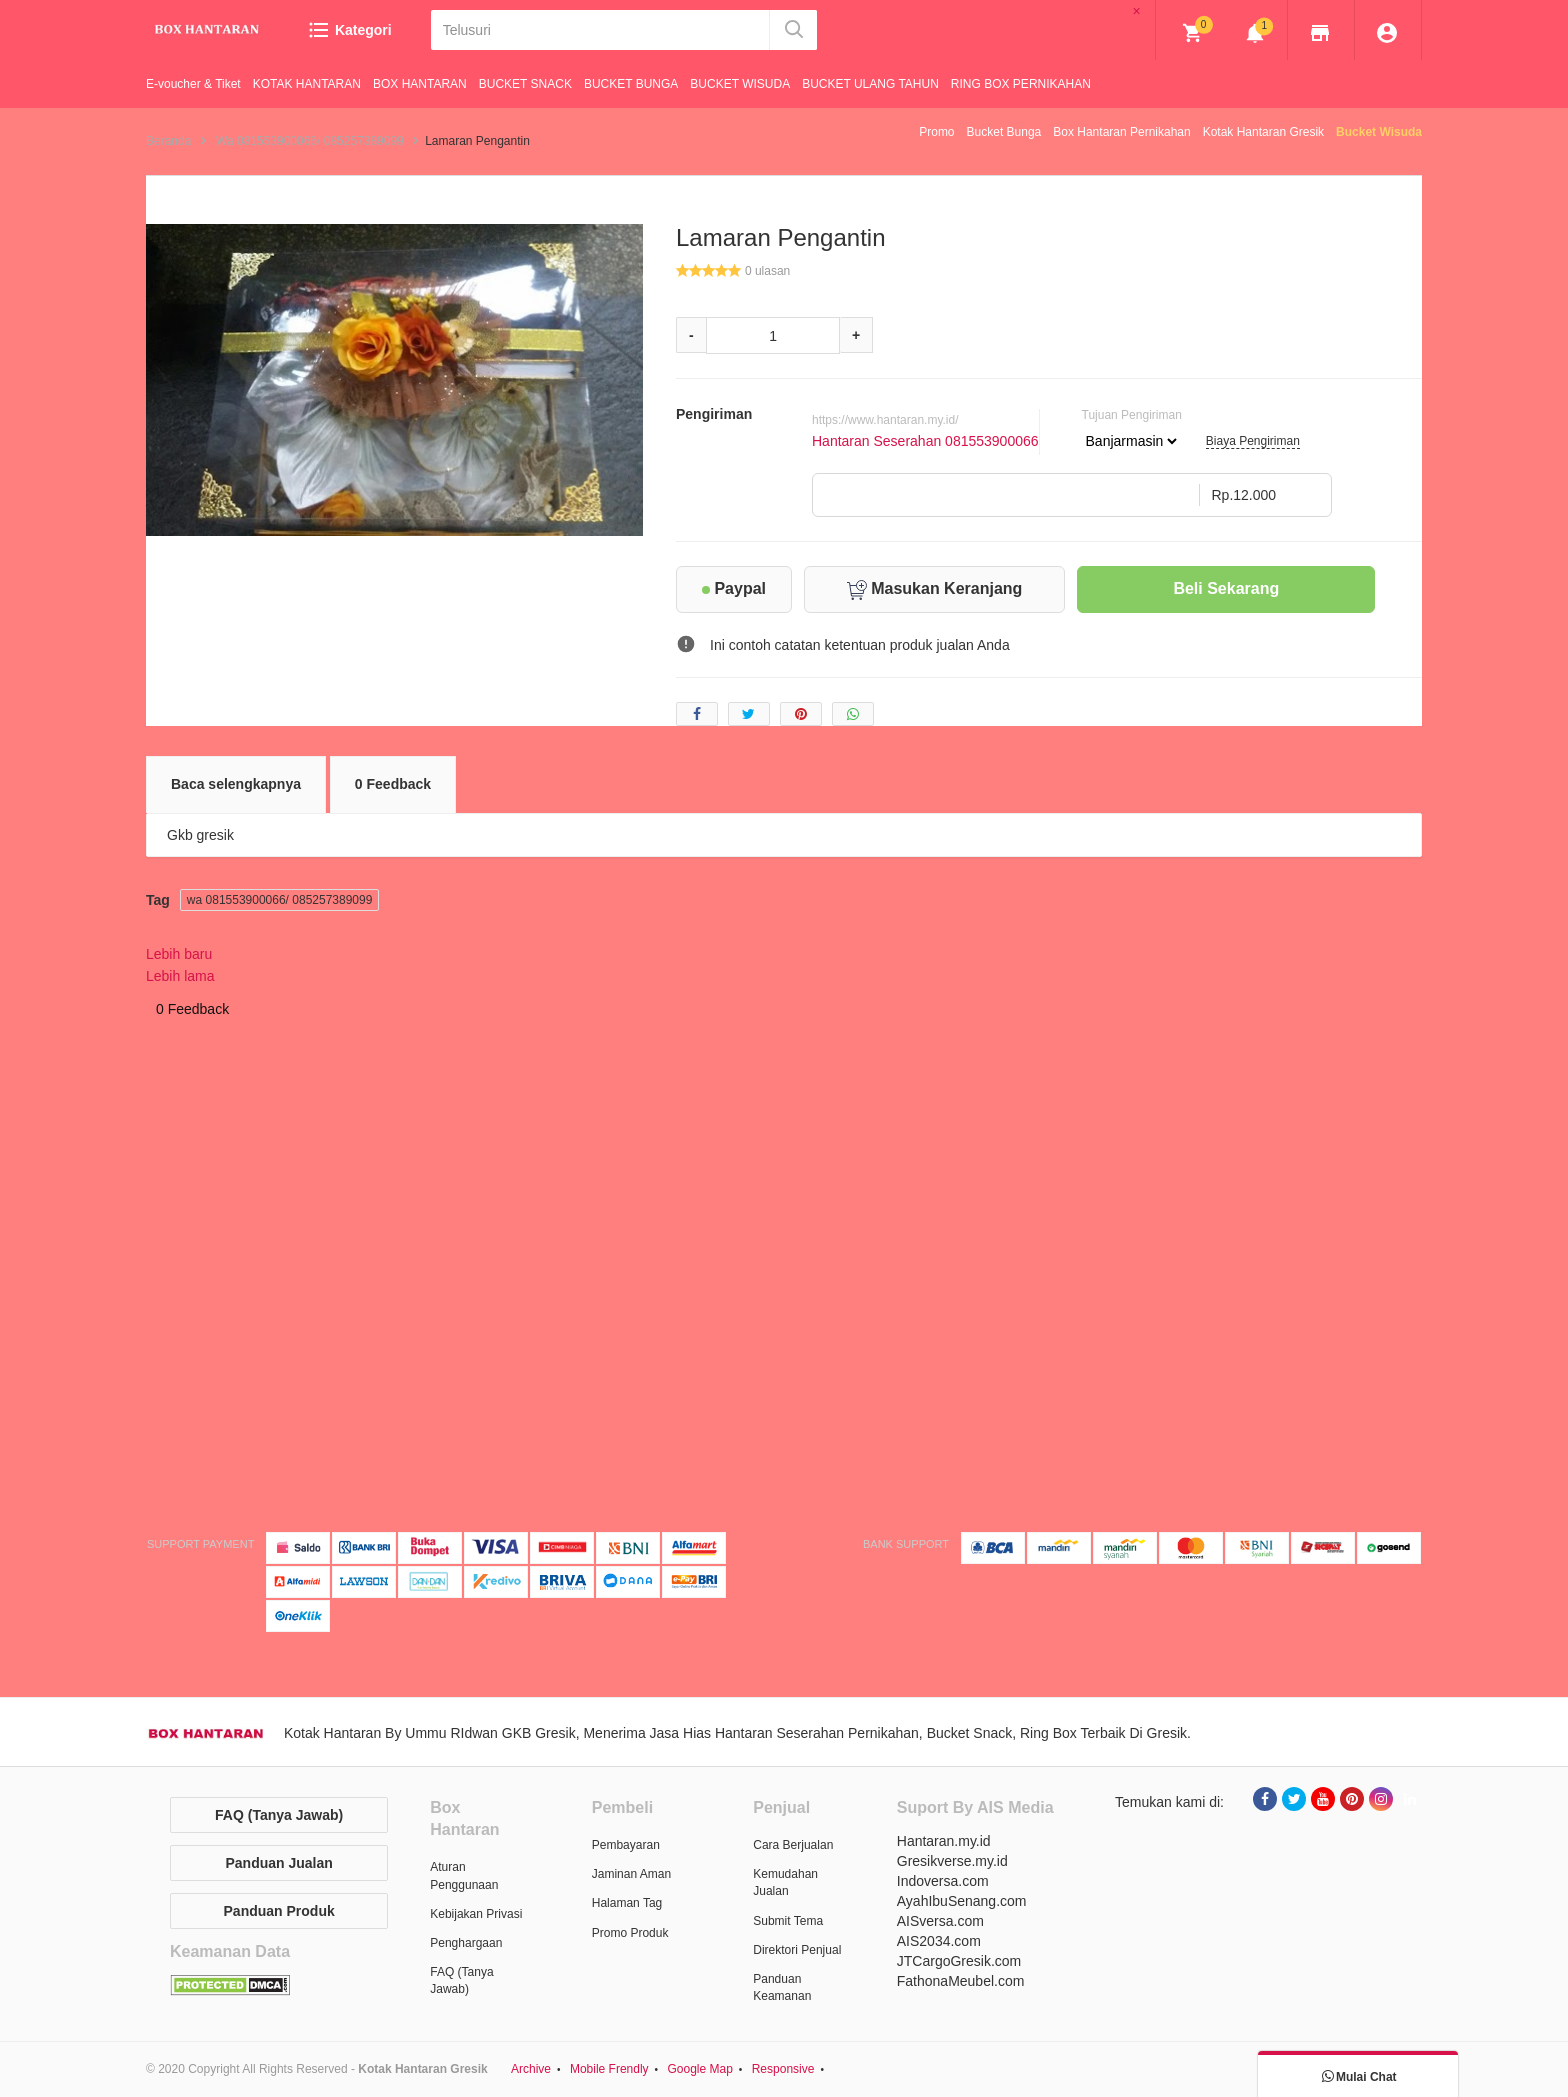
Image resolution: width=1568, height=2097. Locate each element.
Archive (531, 2069)
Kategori (349, 30)
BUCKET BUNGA (631, 84)
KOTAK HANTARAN (307, 84)
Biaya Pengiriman (1253, 441)
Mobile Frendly (609, 2069)
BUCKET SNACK (525, 84)
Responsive (783, 2069)
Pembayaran (626, 1845)
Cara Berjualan (793, 1845)
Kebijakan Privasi (476, 1914)
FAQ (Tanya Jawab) (279, 1815)
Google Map (699, 2069)
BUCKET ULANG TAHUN (870, 84)
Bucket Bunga (1004, 132)
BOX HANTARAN (420, 84)
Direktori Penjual (797, 1950)
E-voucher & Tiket (193, 84)
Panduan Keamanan (782, 1987)
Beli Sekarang (1226, 588)
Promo (936, 132)
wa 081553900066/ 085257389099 (280, 900)
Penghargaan (466, 1943)
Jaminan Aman (631, 1874)
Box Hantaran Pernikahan (1121, 132)
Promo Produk (630, 1933)
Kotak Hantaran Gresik (1263, 132)
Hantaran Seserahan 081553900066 (925, 441)
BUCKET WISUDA (740, 84)
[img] (1193, 33)
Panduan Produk (279, 1911)
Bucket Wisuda (1379, 132)
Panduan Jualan (278, 1863)
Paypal (734, 588)
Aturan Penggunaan (464, 1875)
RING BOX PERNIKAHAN (1021, 84)
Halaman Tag (627, 1903)
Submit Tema (788, 1921)
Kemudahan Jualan (785, 1882)
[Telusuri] (601, 30)
